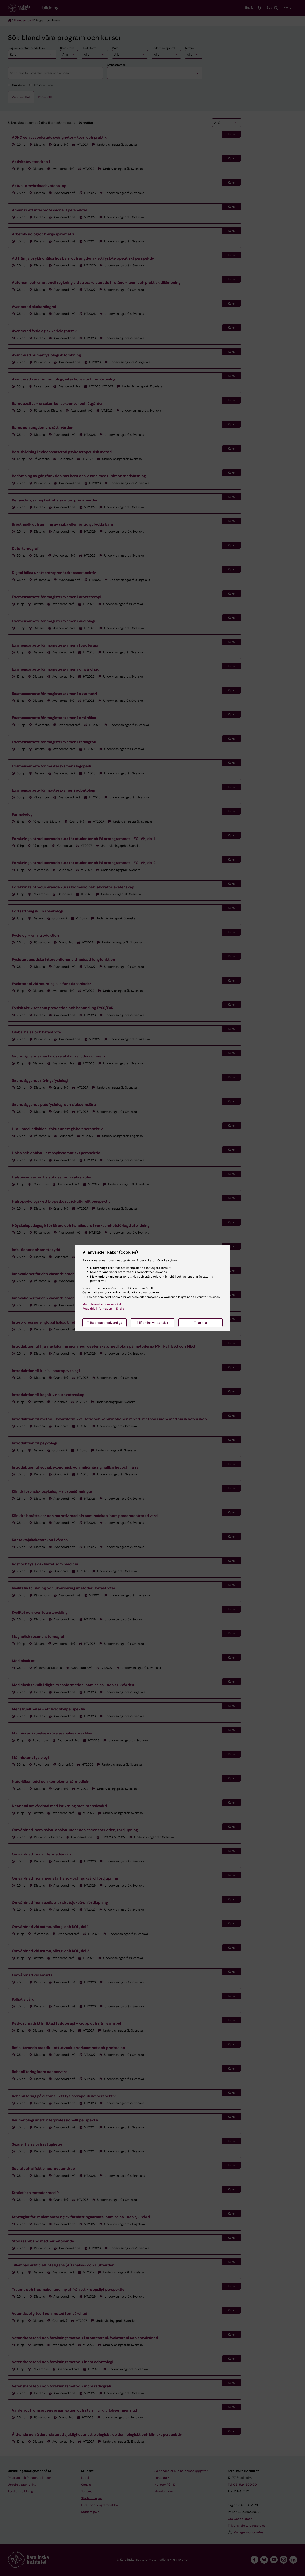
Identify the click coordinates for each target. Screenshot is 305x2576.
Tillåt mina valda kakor (152, 1323)
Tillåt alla (200, 1323)
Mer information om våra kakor (103, 1304)
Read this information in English (104, 1309)
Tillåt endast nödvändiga (104, 1323)
